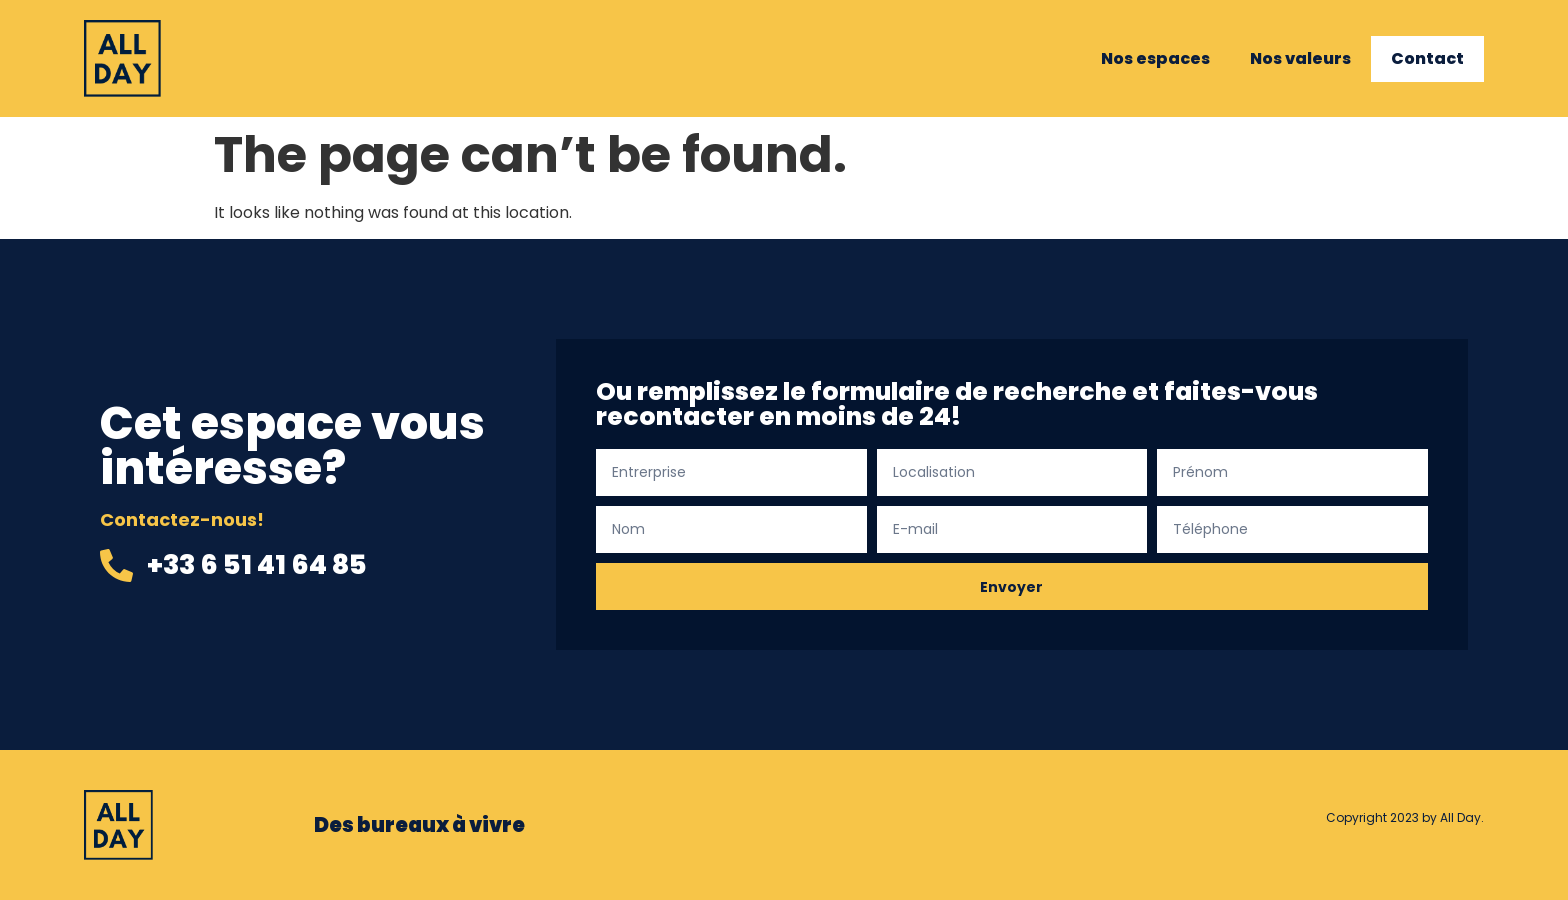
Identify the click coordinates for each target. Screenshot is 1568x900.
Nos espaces (1155, 58)
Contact (1427, 58)
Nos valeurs (1300, 58)
